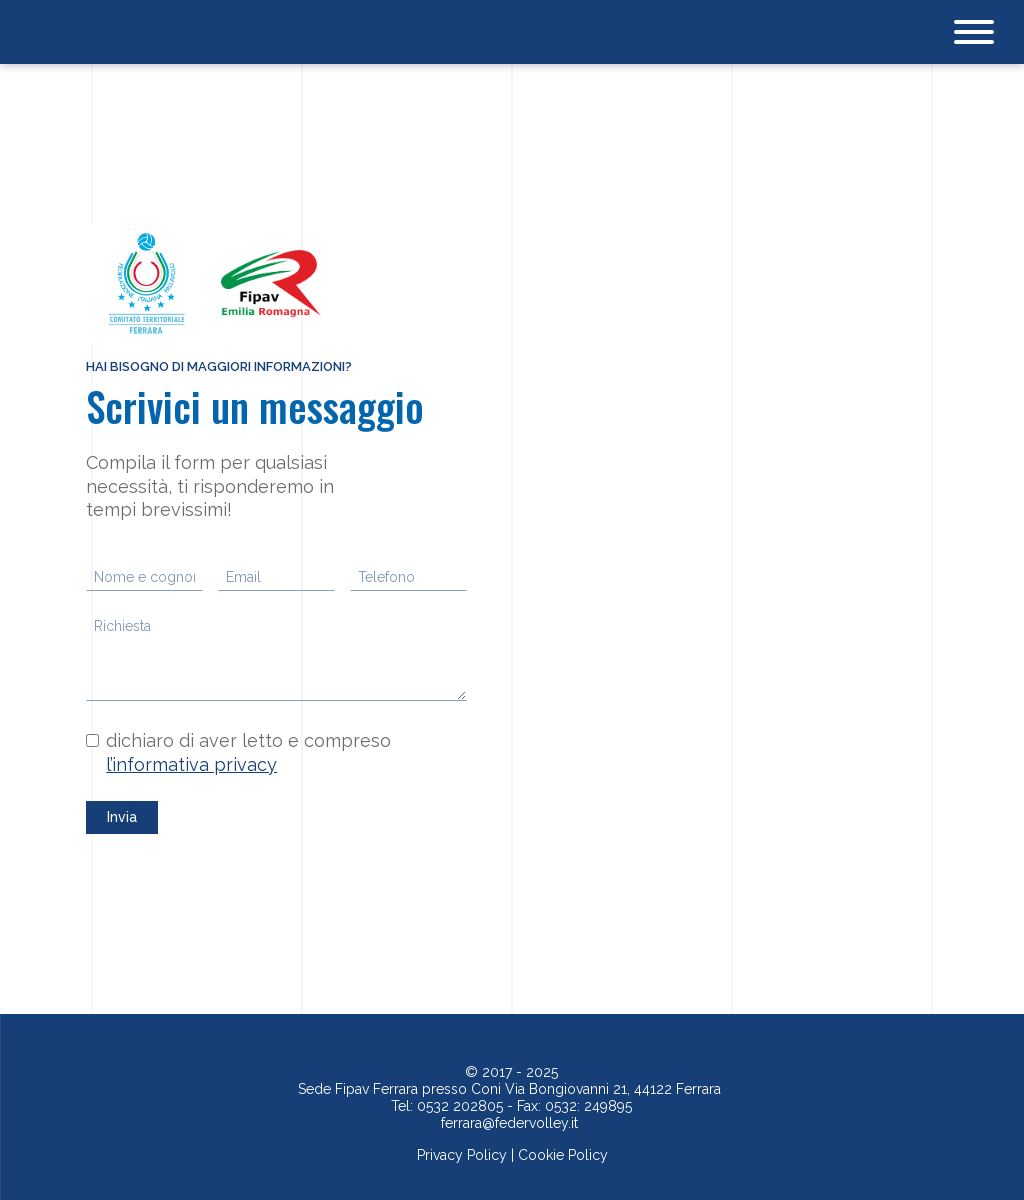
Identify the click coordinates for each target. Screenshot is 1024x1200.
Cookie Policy (563, 1155)
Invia (122, 817)
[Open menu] (974, 32)
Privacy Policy (462, 1155)
